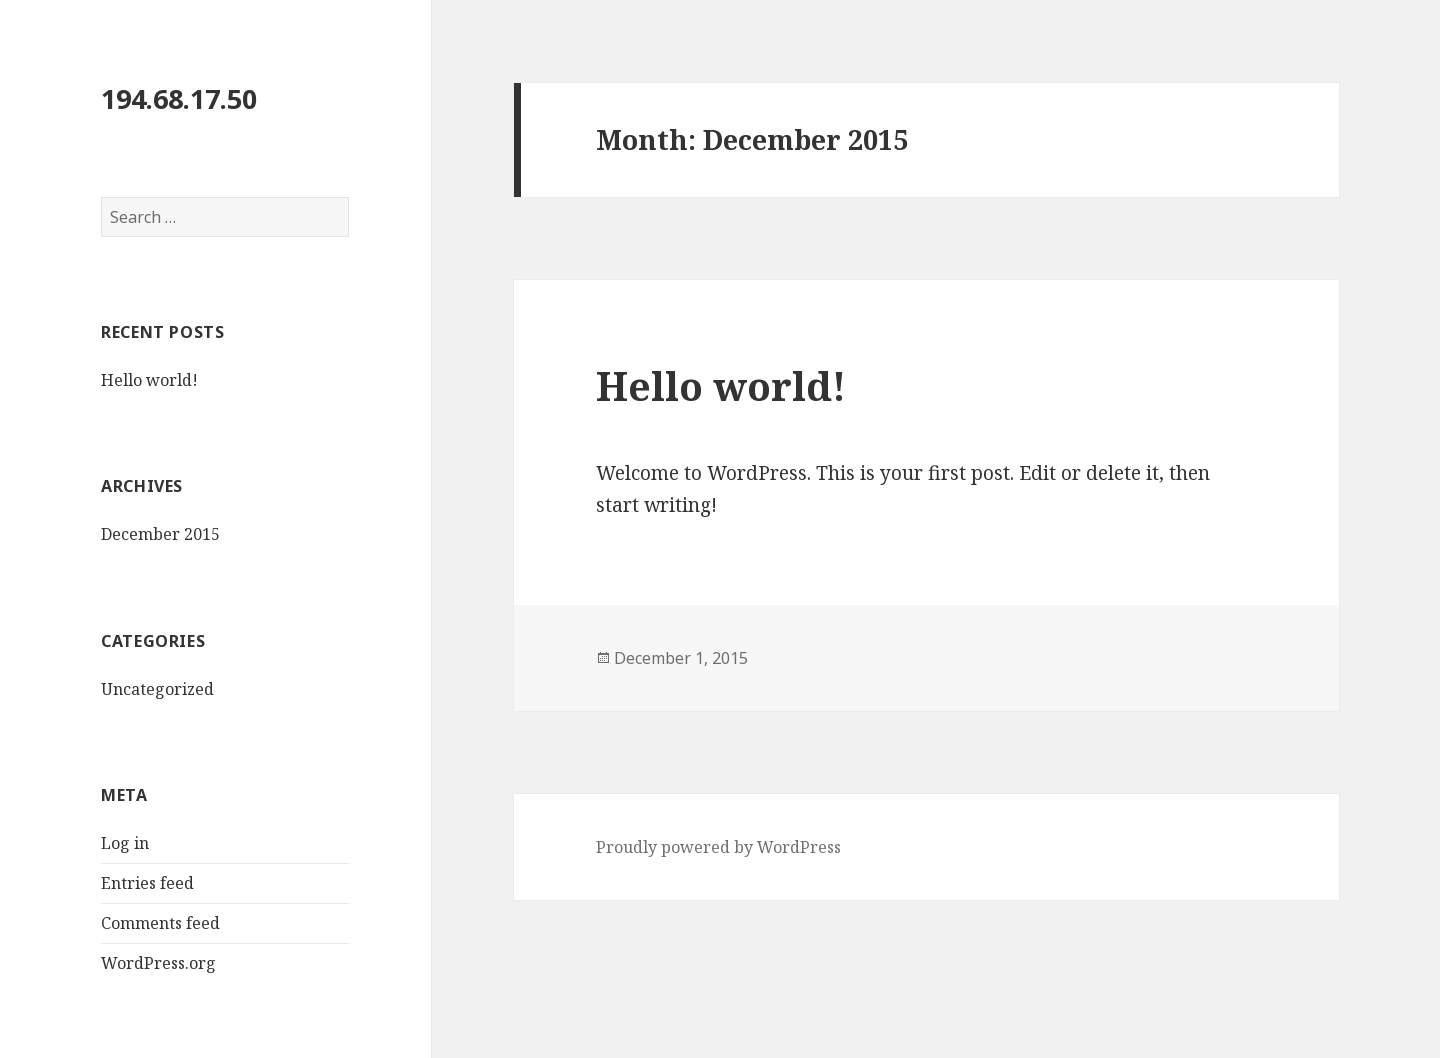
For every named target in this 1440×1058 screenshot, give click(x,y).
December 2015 (160, 534)
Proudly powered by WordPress (718, 847)
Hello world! (149, 380)
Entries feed (147, 883)
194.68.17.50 (179, 98)
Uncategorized (157, 689)
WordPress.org (158, 963)
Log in (125, 843)
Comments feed (160, 923)
